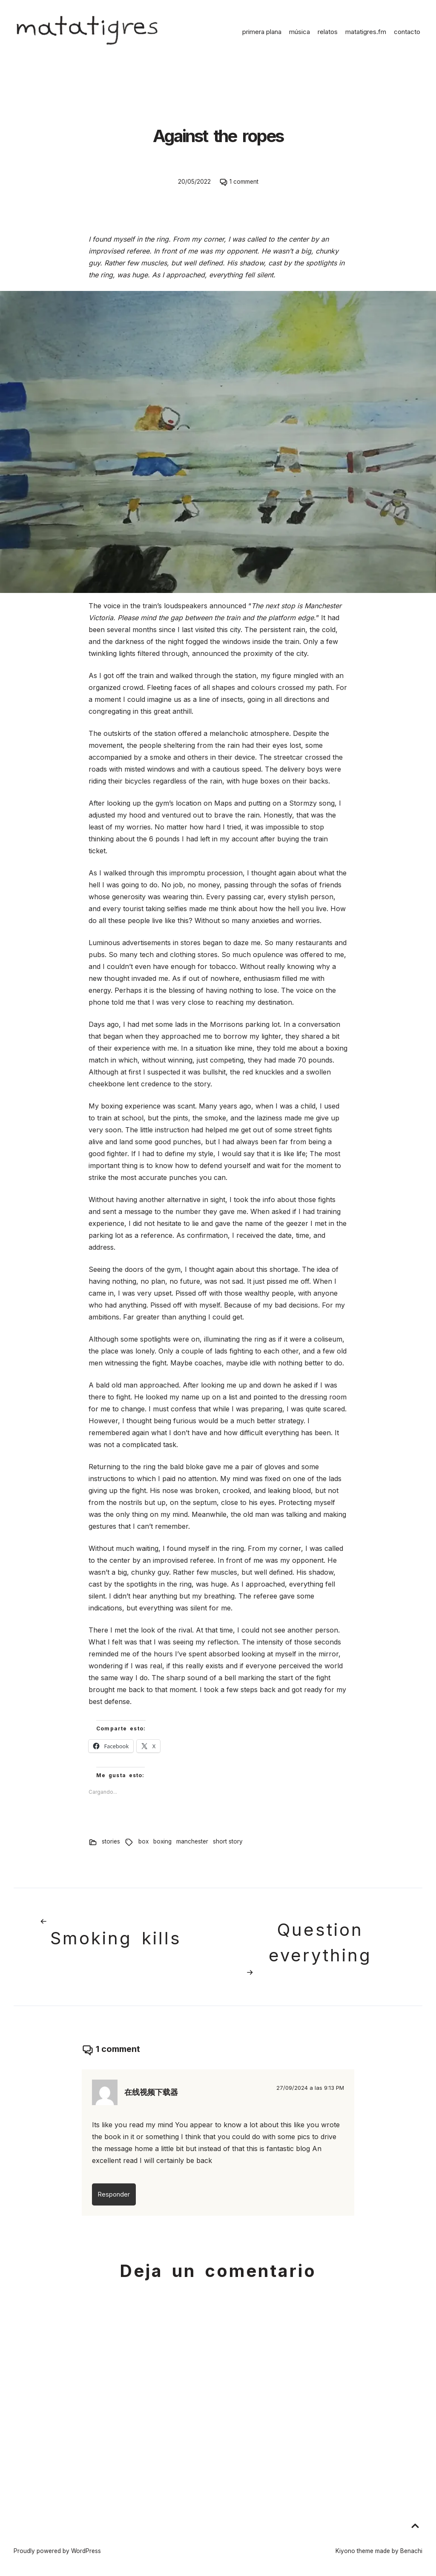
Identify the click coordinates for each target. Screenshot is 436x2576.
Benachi (411, 2551)
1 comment (243, 181)
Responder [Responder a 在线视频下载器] (114, 2194)
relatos (328, 32)
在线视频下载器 (151, 2092)
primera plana (261, 32)
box (143, 1841)
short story (228, 1841)
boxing (162, 1841)
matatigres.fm (365, 32)
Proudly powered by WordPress (57, 2551)
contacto (407, 32)
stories (111, 1841)
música (299, 32)
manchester (192, 1841)
